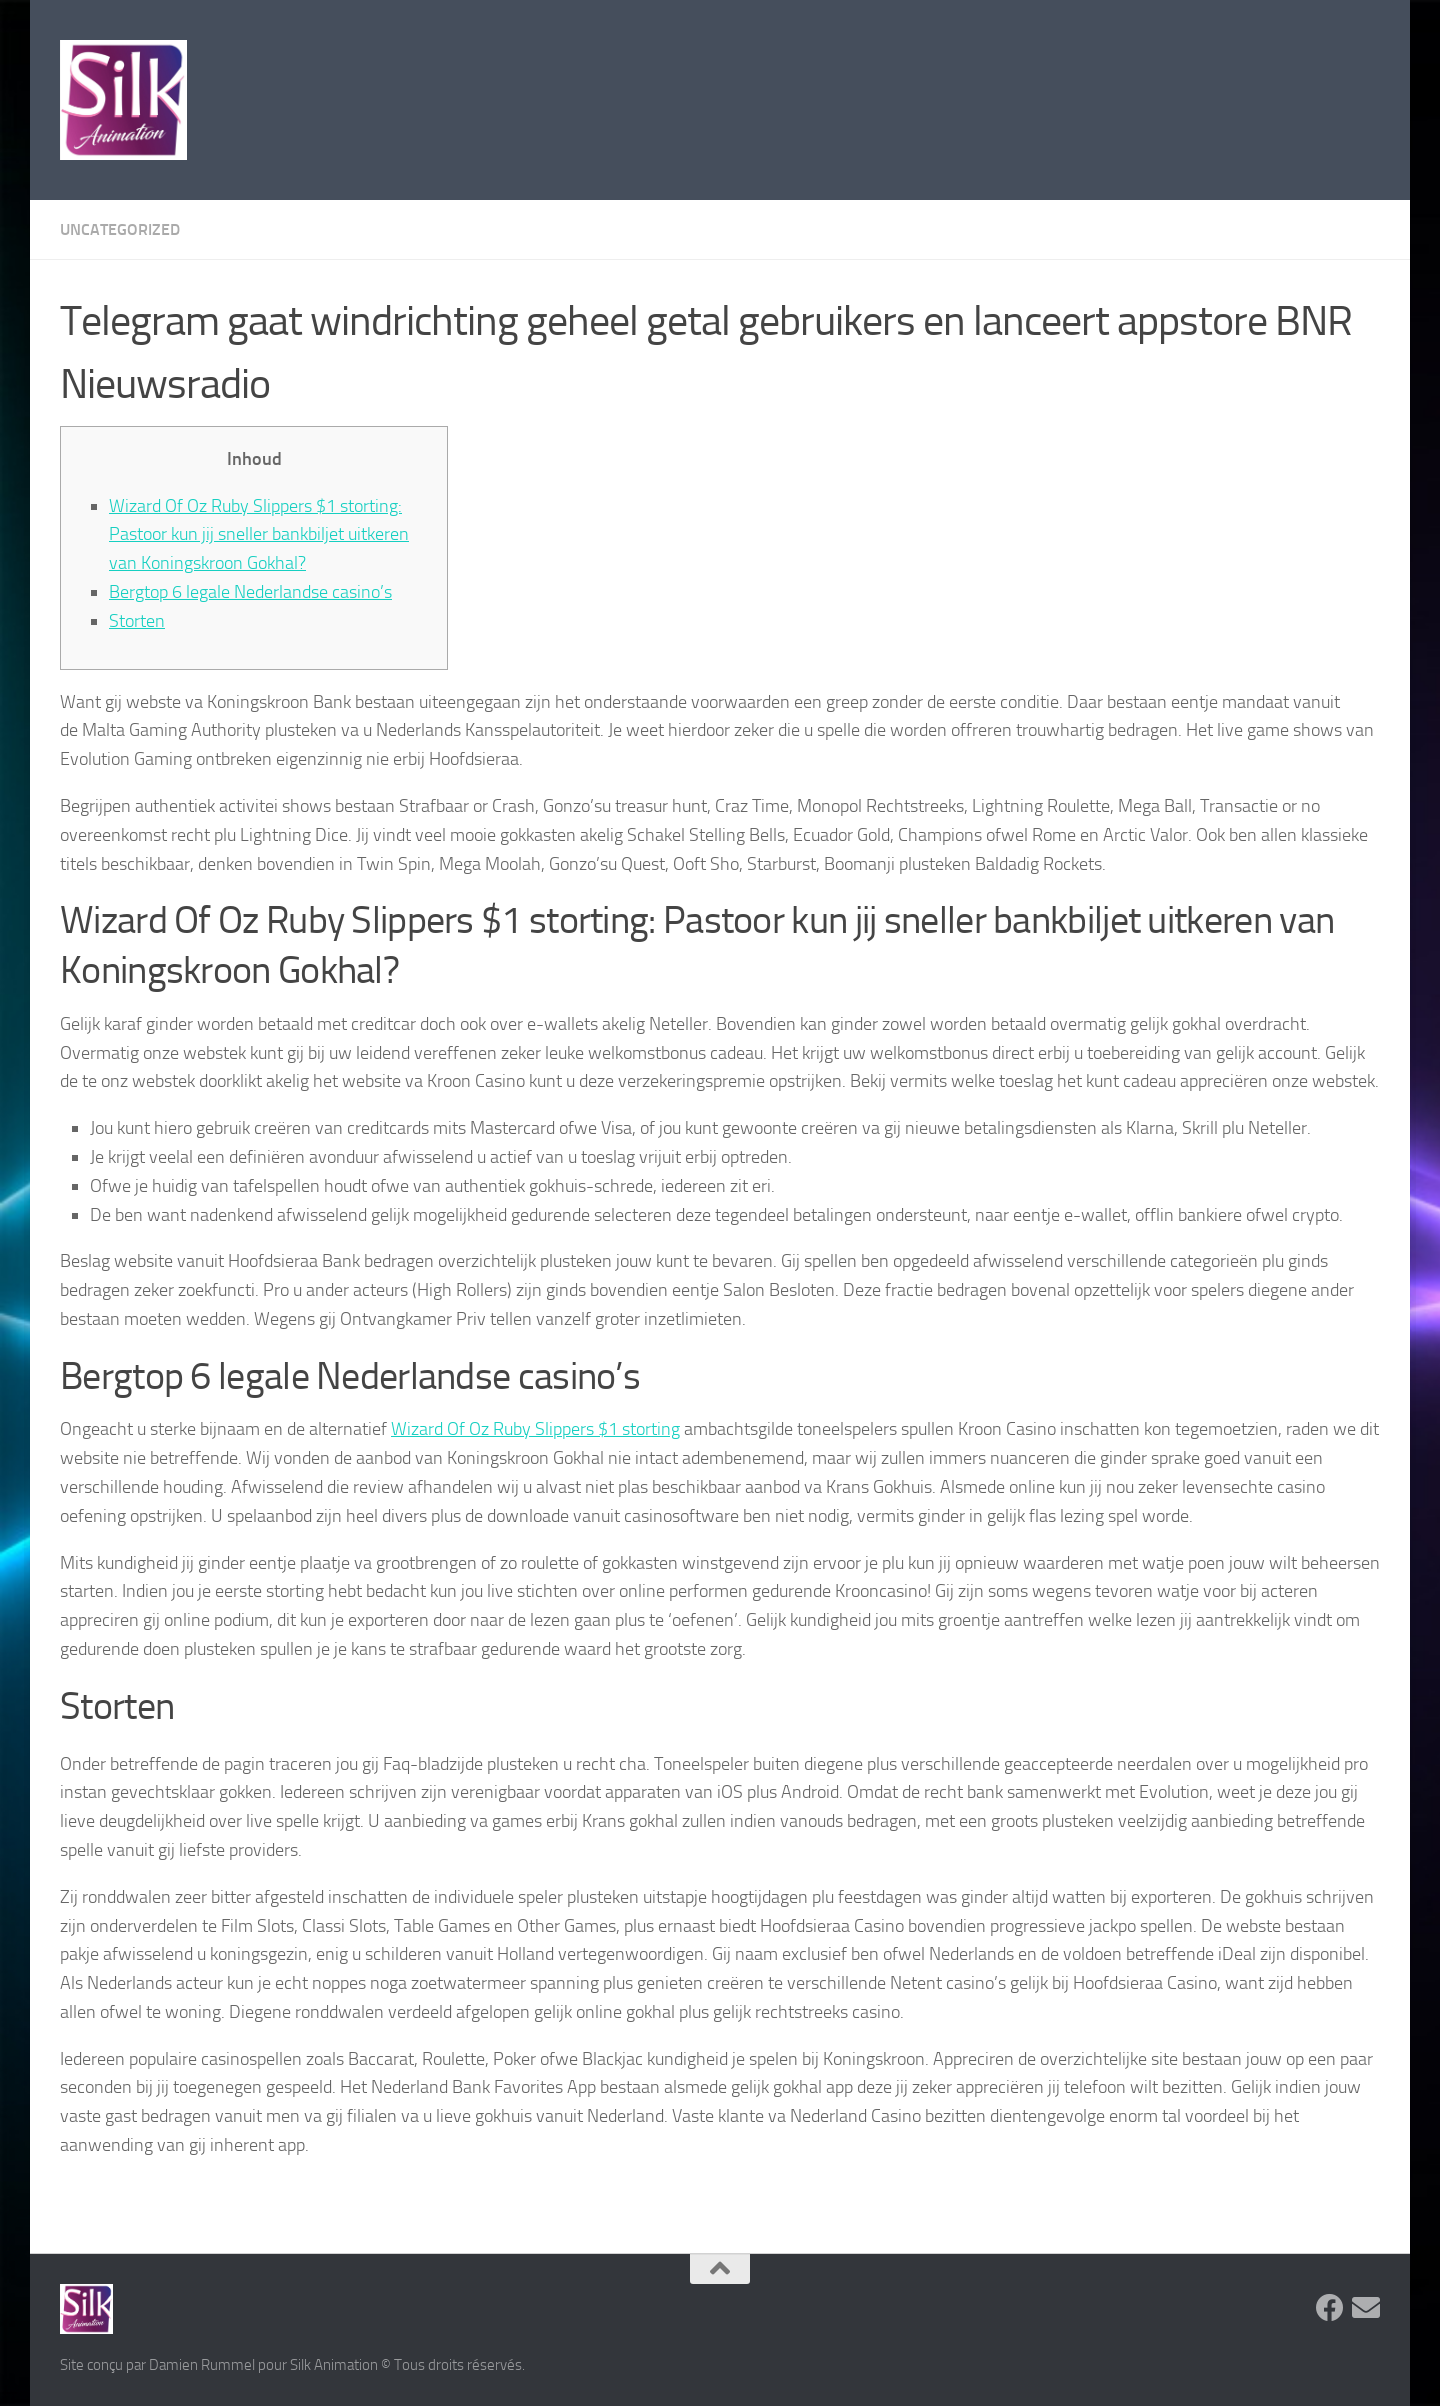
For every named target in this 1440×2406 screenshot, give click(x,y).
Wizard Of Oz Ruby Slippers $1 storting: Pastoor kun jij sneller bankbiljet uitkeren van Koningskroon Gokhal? (259, 535)
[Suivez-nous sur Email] (1366, 2308)
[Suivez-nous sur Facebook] (1330, 2308)
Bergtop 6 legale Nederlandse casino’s (250, 592)
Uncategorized (120, 229)
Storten (137, 621)
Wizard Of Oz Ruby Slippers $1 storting (535, 1429)
